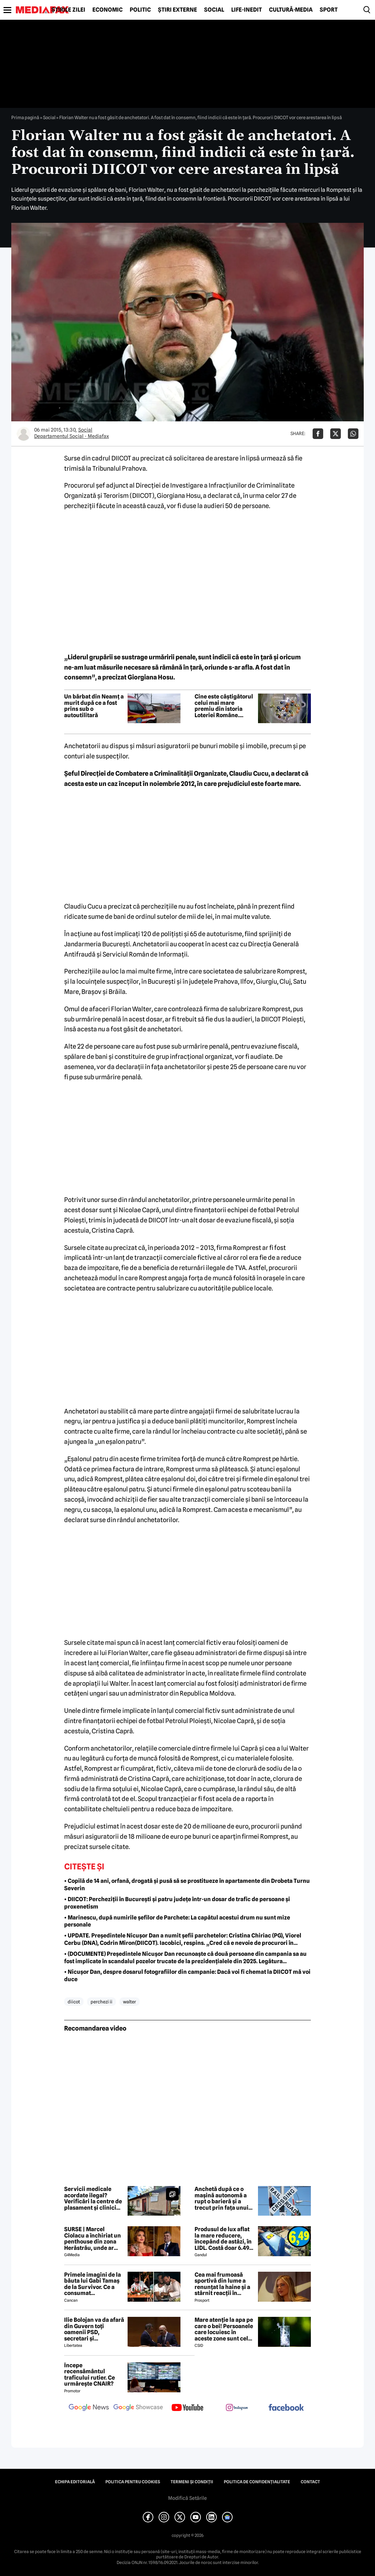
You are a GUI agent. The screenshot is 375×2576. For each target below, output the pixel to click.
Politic (140, 10)
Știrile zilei (68, 10)
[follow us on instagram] (237, 2408)
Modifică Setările (187, 2498)
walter (129, 2001)
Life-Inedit (246, 10)
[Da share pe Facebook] (318, 433)
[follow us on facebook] (286, 2408)
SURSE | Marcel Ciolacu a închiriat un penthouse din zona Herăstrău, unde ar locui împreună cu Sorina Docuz (92, 2238)
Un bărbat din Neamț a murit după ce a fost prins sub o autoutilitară (94, 706)
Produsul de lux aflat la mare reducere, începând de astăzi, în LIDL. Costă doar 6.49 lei (223, 2238)
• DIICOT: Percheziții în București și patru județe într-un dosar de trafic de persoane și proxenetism (177, 1903)
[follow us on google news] (88, 2408)
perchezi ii (101, 2001)
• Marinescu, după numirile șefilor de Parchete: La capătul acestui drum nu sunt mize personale (177, 1921)
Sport (329, 10)
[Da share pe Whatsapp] (353, 433)
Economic (107, 10)
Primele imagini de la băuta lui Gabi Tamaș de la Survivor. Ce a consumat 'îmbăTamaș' (92, 2284)
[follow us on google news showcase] (138, 2408)
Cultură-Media (291, 10)
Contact (310, 2481)
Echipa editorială (75, 2481)
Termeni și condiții (192, 2481)
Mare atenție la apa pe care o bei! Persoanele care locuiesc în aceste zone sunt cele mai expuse (224, 2329)
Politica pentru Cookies (132, 2481)
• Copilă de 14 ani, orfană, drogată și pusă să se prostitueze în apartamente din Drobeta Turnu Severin (187, 1885)
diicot (74, 2001)
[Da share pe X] (335, 433)
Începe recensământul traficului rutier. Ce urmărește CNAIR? (89, 2374)
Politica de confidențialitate (257, 2481)
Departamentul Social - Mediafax (71, 436)
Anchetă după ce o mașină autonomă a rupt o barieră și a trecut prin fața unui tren (221, 2198)
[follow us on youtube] (187, 2408)
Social (214, 10)
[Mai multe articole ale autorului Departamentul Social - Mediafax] (24, 434)
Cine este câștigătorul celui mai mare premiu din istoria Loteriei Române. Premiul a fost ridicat (224, 706)
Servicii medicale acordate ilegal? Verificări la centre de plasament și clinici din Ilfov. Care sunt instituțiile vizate (93, 2198)
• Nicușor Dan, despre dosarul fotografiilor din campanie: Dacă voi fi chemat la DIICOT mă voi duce (187, 1975)
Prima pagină (25, 117)
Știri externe (177, 10)
